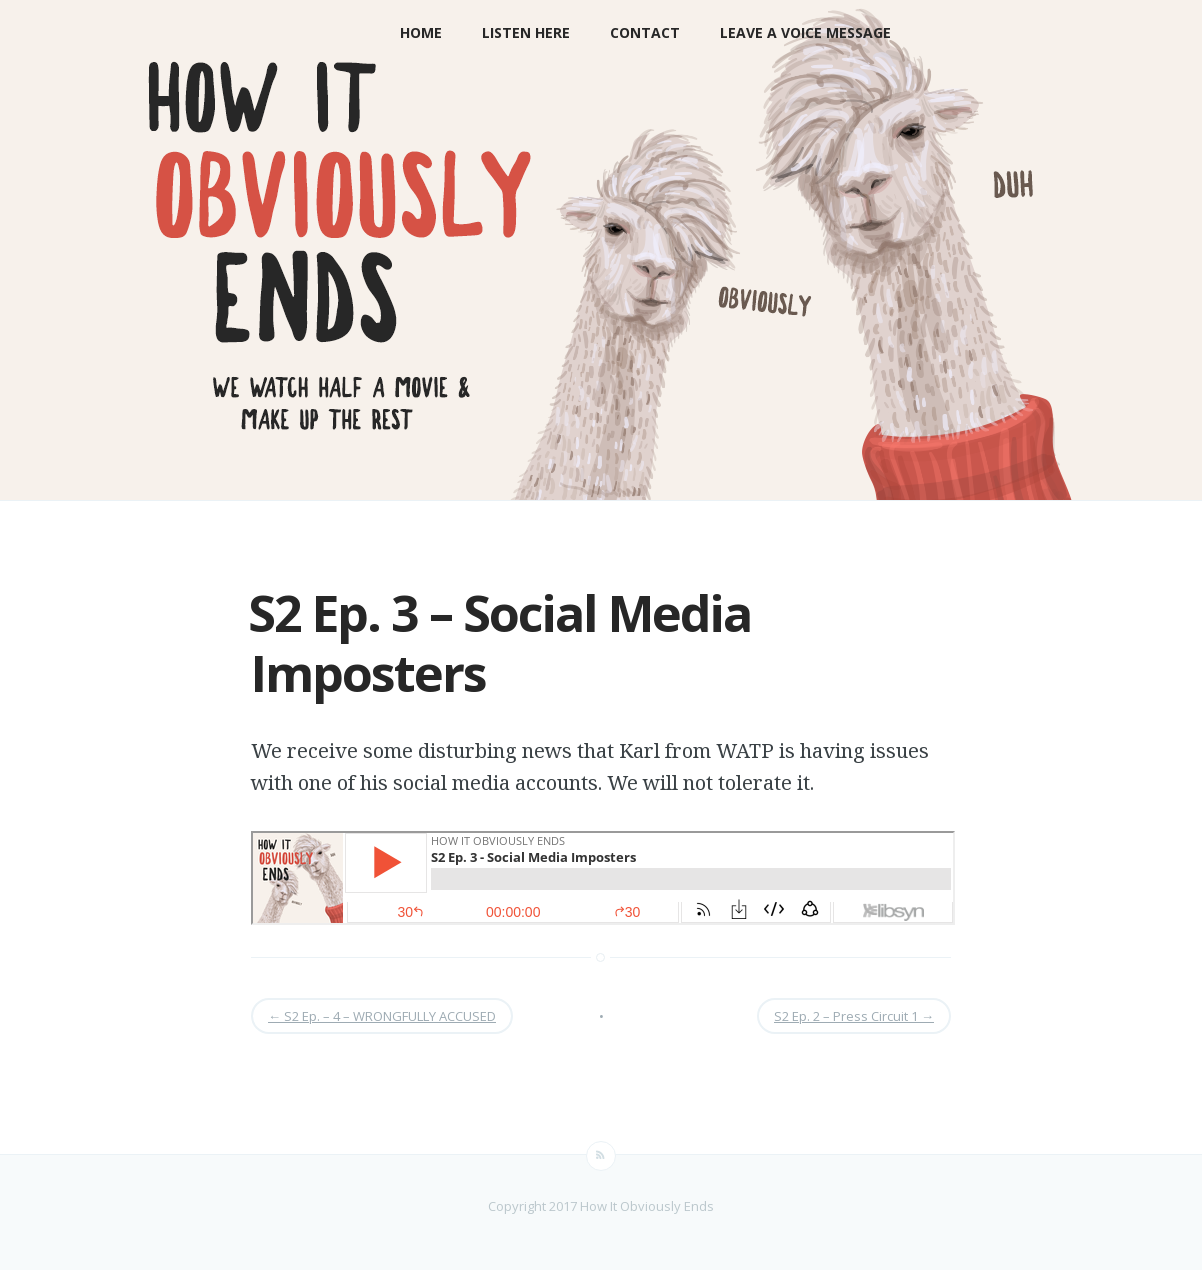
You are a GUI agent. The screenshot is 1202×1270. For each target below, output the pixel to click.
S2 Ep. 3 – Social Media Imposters (499, 643)
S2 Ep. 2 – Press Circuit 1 (854, 1016)
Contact (645, 32)
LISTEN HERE (526, 32)
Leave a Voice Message (805, 32)
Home (421, 32)
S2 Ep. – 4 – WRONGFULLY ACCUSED (382, 1016)
